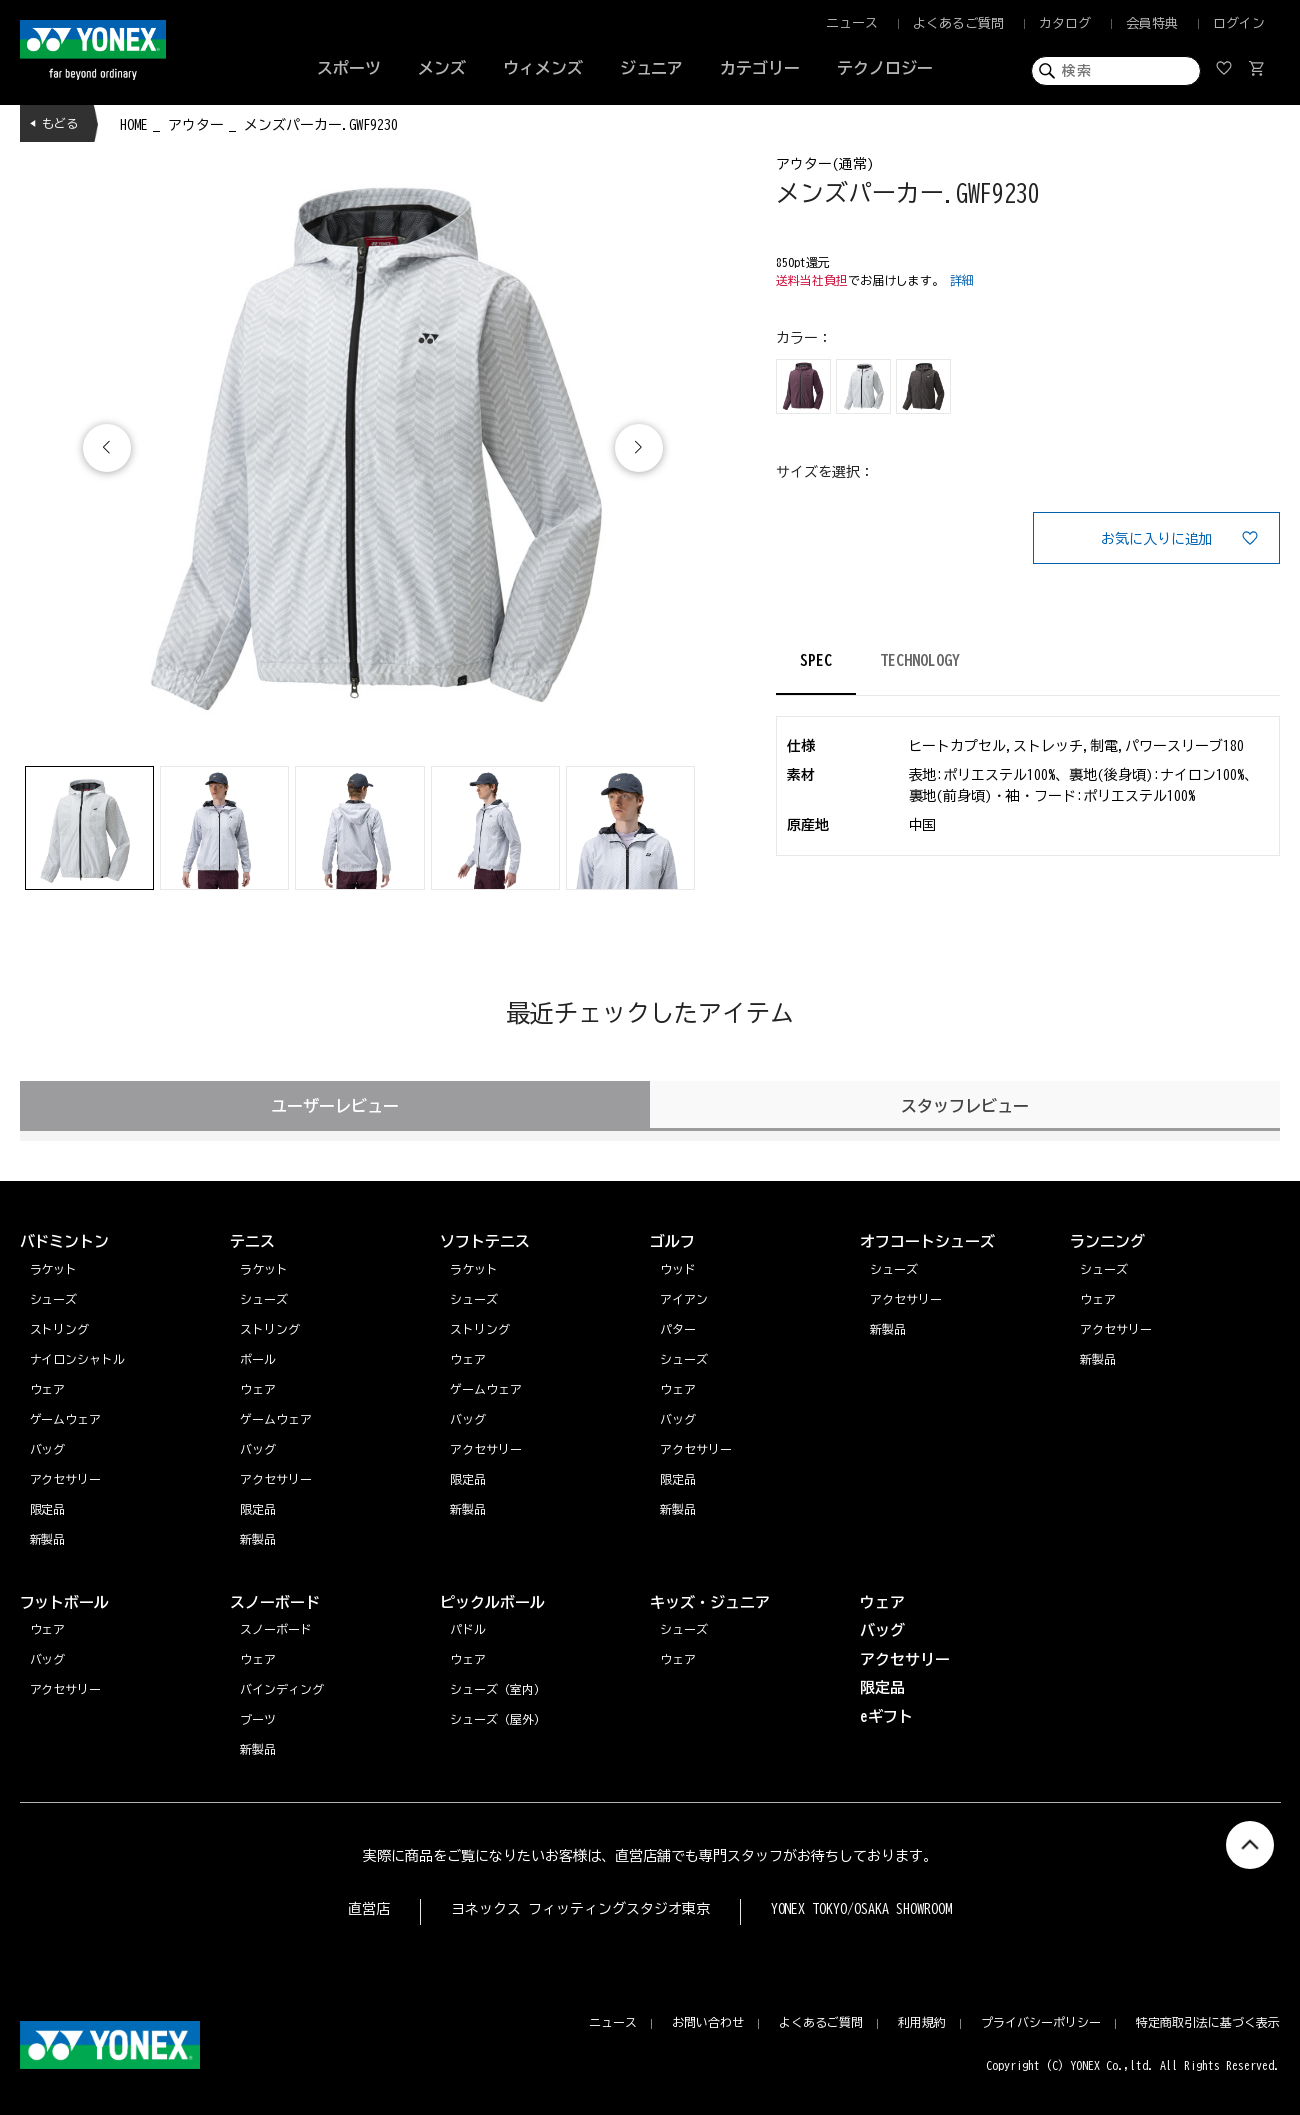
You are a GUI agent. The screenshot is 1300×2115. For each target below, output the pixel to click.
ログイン (1239, 23)
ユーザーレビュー (335, 1106)
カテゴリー (760, 68)
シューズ (1104, 1269)
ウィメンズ (543, 68)
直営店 (369, 1909)
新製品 (1098, 1359)
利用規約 (922, 2022)
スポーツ (349, 68)
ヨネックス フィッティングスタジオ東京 (580, 1909)
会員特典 (1152, 23)
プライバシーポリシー (1041, 2022)
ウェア (1098, 1299)
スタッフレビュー (965, 1106)
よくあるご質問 (958, 23)
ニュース (852, 23)
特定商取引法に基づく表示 (1208, 2022)
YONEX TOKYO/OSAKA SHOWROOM (862, 1909)
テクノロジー (885, 68)
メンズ (442, 68)
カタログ (1065, 23)
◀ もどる (54, 123)
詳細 (962, 280)
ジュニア (652, 68)
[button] (639, 448)
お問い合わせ (708, 2022)
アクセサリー (1116, 1329)
